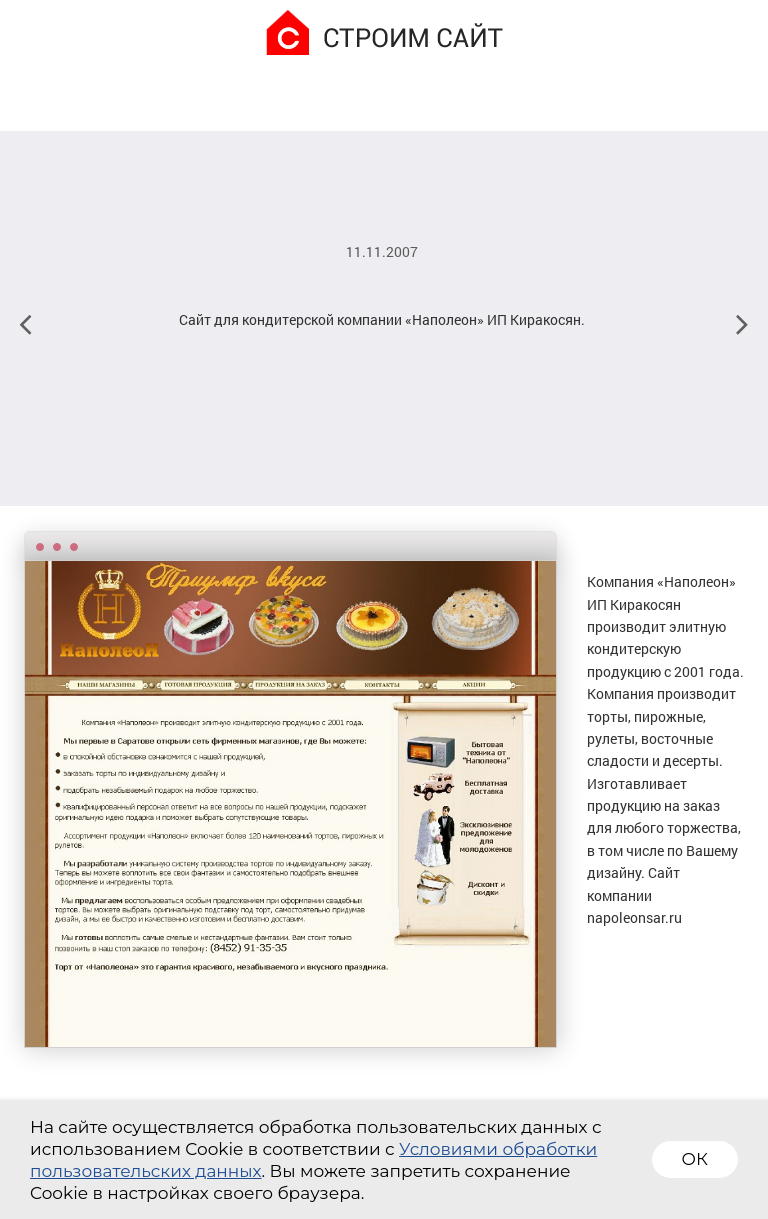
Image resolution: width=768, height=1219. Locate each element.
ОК (695, 1159)
